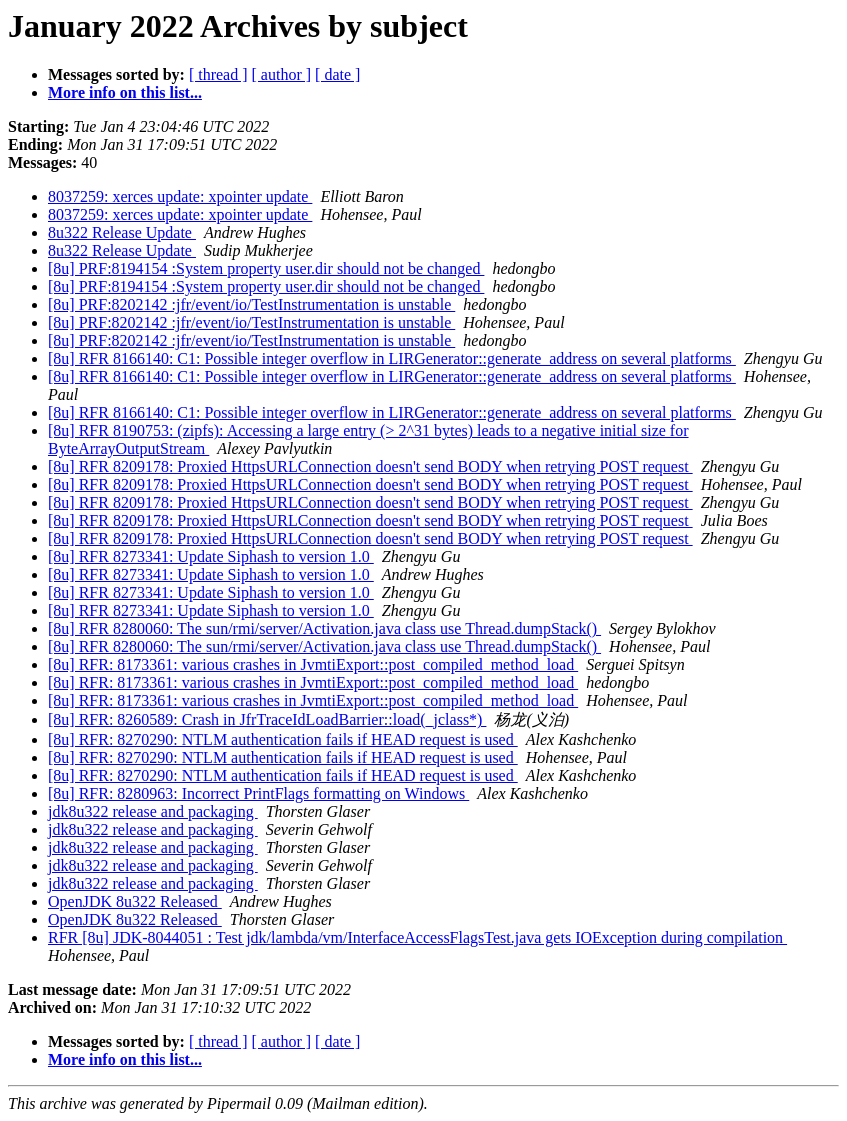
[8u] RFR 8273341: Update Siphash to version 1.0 (211, 556)
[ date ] (337, 74)
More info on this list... (125, 92)
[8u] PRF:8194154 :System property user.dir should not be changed (266, 268)
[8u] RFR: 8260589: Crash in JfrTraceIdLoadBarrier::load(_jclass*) (267, 719)
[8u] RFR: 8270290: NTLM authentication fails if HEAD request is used (283, 739)
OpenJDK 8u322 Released (135, 901)
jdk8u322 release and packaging (153, 811)
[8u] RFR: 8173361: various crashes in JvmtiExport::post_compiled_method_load (313, 664)
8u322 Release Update (122, 232)
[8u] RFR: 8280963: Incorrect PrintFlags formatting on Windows (258, 793)
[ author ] (282, 74)
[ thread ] (218, 74)
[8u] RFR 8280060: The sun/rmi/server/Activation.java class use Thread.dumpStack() (324, 628)
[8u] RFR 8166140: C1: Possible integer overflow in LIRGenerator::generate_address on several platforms (392, 358)
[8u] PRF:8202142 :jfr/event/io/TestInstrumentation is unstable (251, 304)
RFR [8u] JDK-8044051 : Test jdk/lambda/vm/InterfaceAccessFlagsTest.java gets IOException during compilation (417, 937)
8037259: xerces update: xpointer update (180, 196)
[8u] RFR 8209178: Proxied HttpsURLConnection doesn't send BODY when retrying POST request (370, 466)
